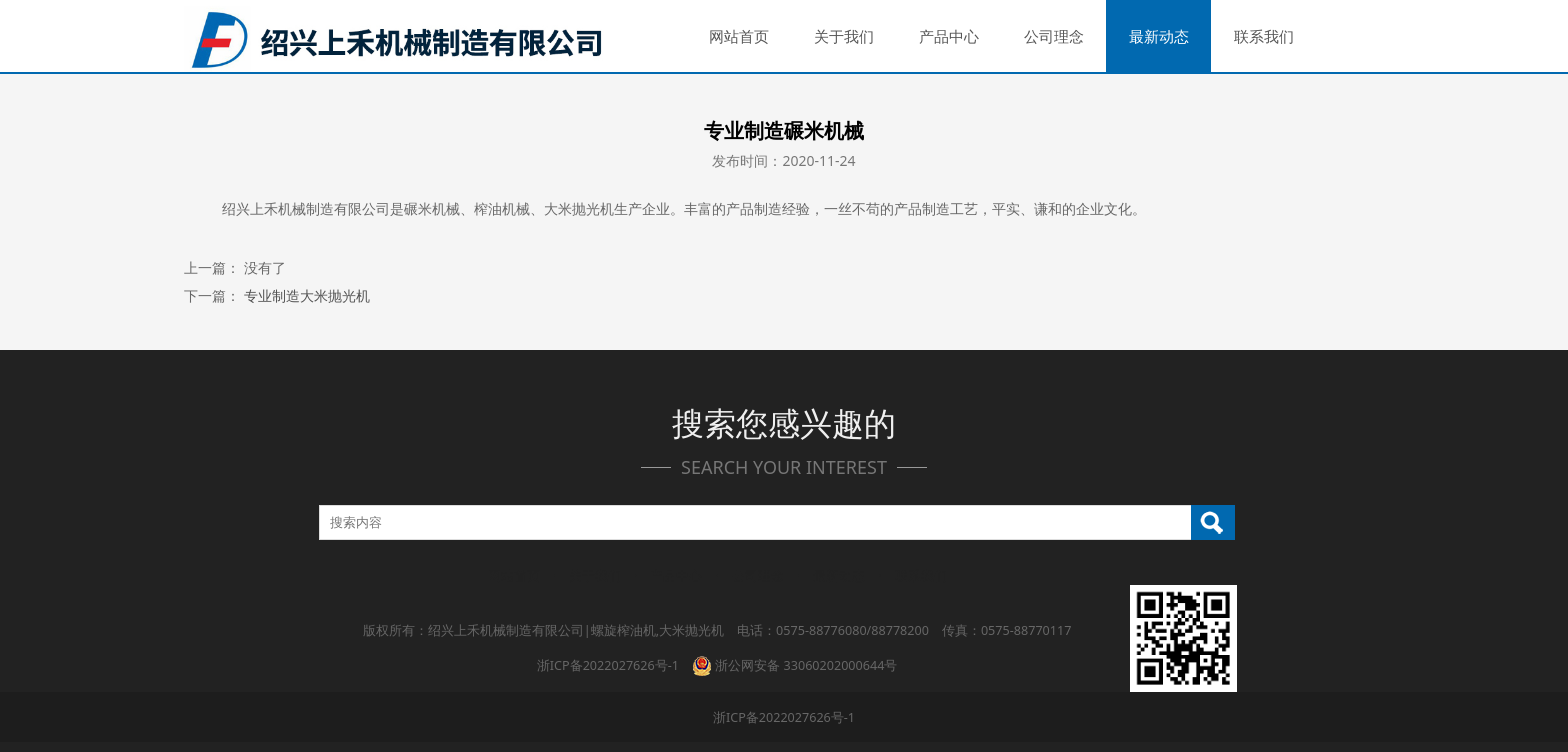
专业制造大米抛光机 (307, 295)
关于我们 (844, 36)
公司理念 (1054, 36)
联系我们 (1264, 36)
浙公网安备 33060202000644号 (794, 665)
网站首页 (739, 36)
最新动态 (1159, 36)
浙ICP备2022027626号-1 (608, 665)
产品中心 (949, 36)
